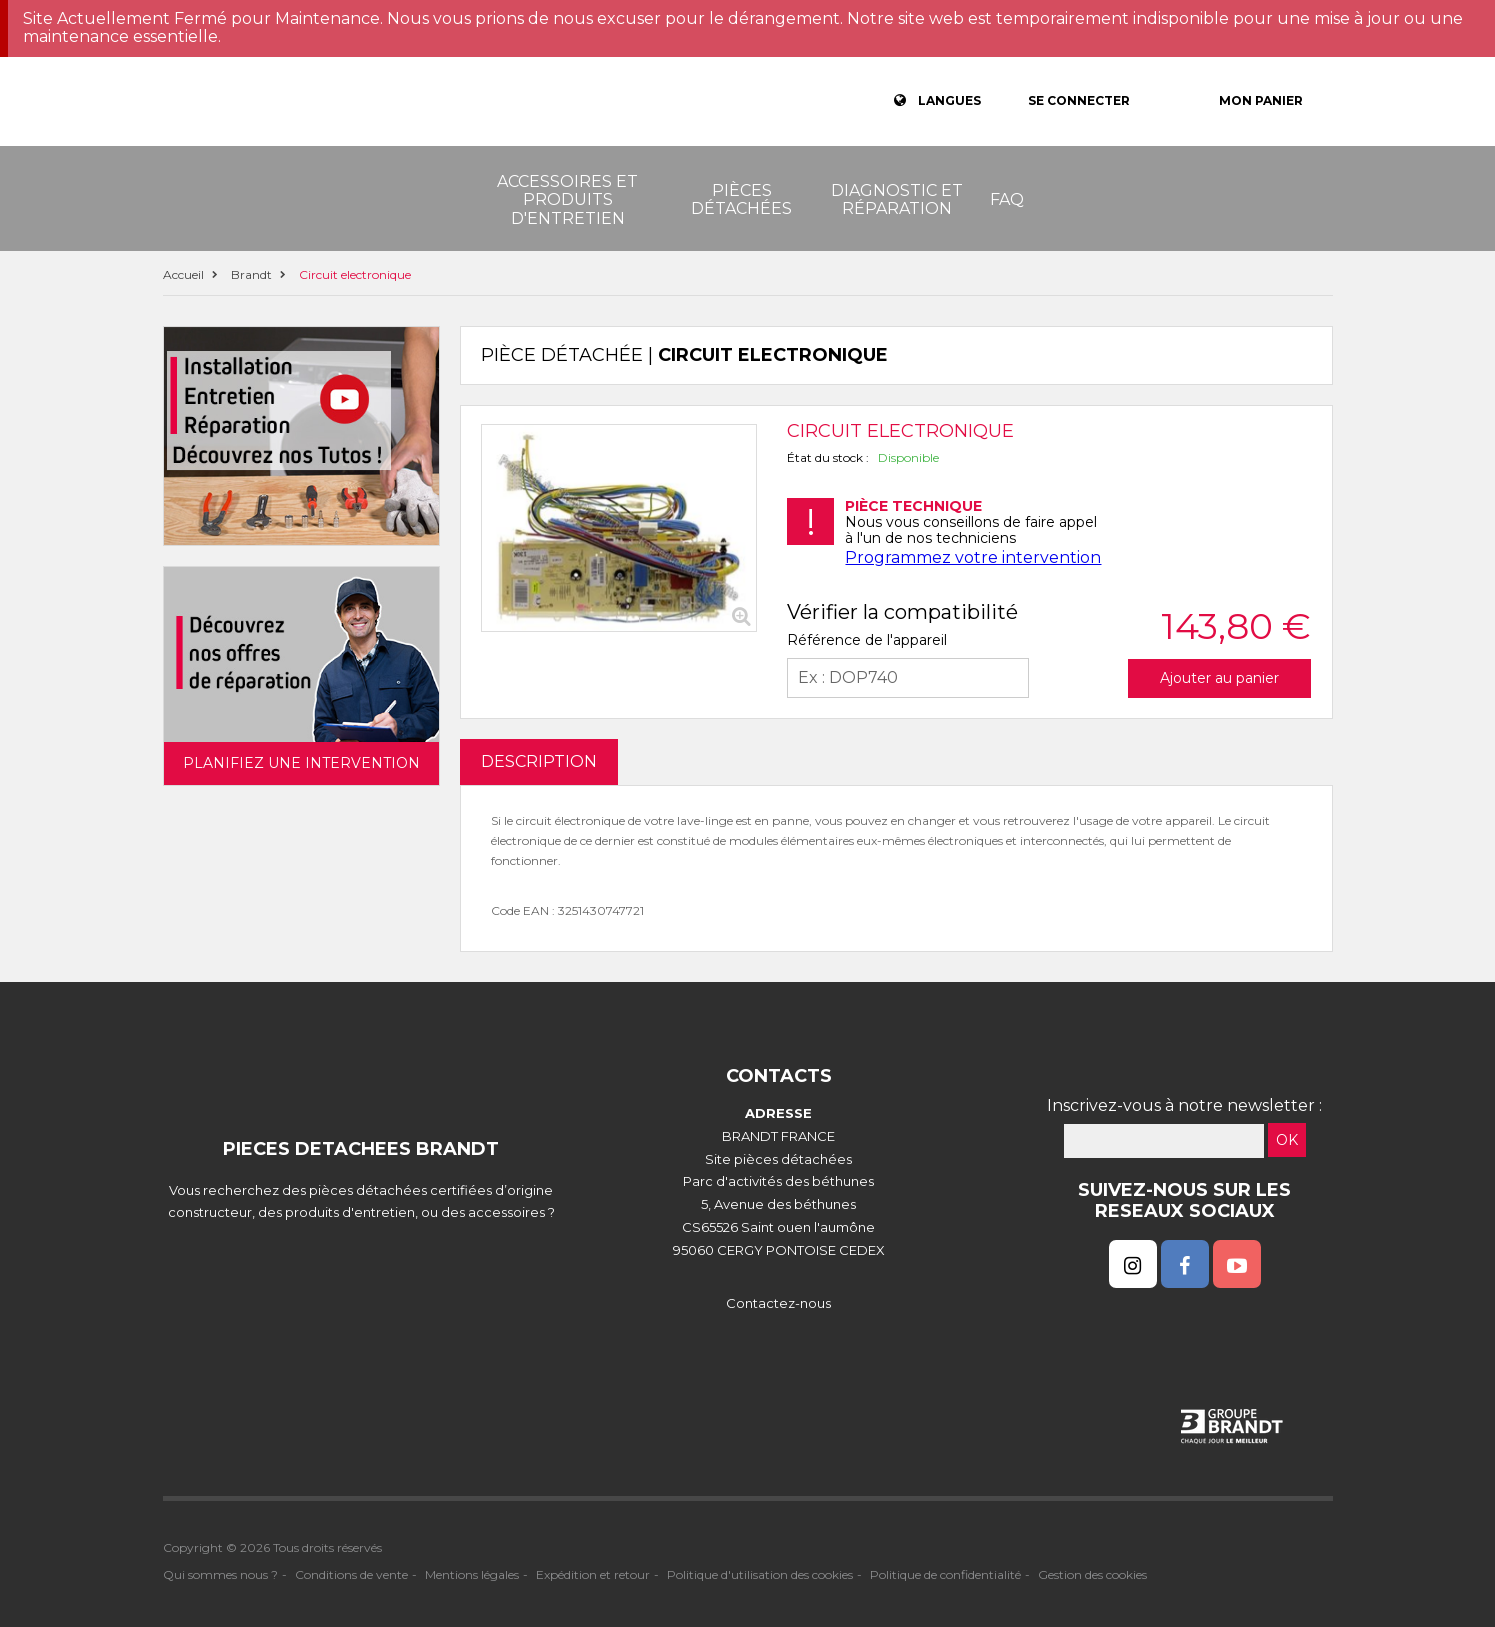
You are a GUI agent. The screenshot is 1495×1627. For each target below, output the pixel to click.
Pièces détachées (741, 199)
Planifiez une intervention (301, 763)
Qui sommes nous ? (220, 1574)
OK (1287, 1140)
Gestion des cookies (1092, 1574)
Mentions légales (472, 1574)
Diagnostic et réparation (897, 199)
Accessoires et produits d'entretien (567, 200)
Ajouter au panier (1219, 678)
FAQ (1007, 199)
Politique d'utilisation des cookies (760, 1574)
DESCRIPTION (539, 761)
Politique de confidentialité (945, 1574)
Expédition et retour (593, 1574)
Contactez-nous (778, 1303)
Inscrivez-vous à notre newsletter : (1184, 1105)
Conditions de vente (351, 1574)
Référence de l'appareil (867, 640)
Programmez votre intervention (973, 557)
